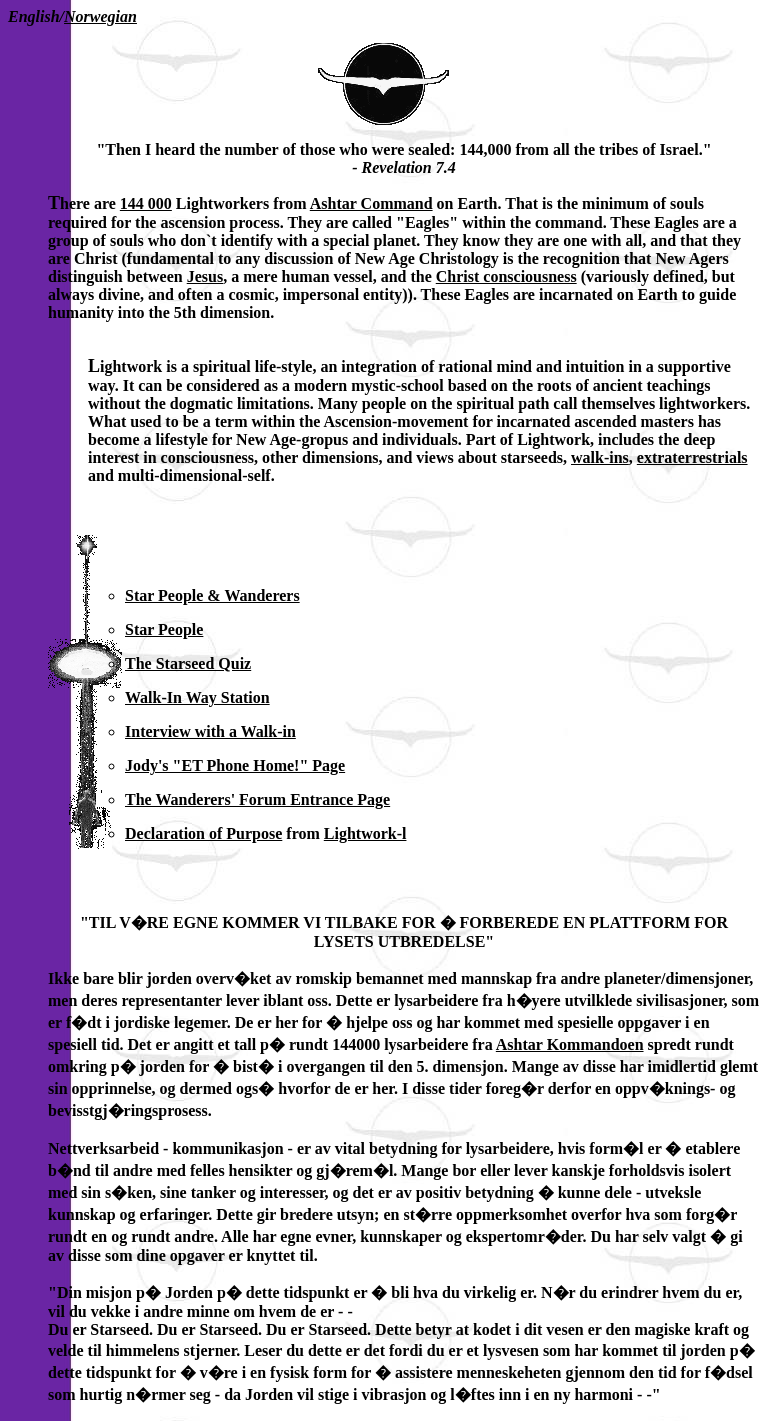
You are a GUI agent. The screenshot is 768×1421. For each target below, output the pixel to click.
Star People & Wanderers (212, 595)
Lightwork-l (365, 833)
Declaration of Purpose (203, 833)
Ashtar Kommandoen (570, 1044)
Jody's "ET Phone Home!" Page (235, 765)
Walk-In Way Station (197, 697)
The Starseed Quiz (188, 663)
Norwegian (100, 16)
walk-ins (600, 457)
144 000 (146, 203)
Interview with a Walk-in (210, 731)
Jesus (205, 276)
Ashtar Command (371, 203)
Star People (164, 629)
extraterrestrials (692, 457)
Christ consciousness (506, 276)
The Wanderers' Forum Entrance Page (257, 799)
